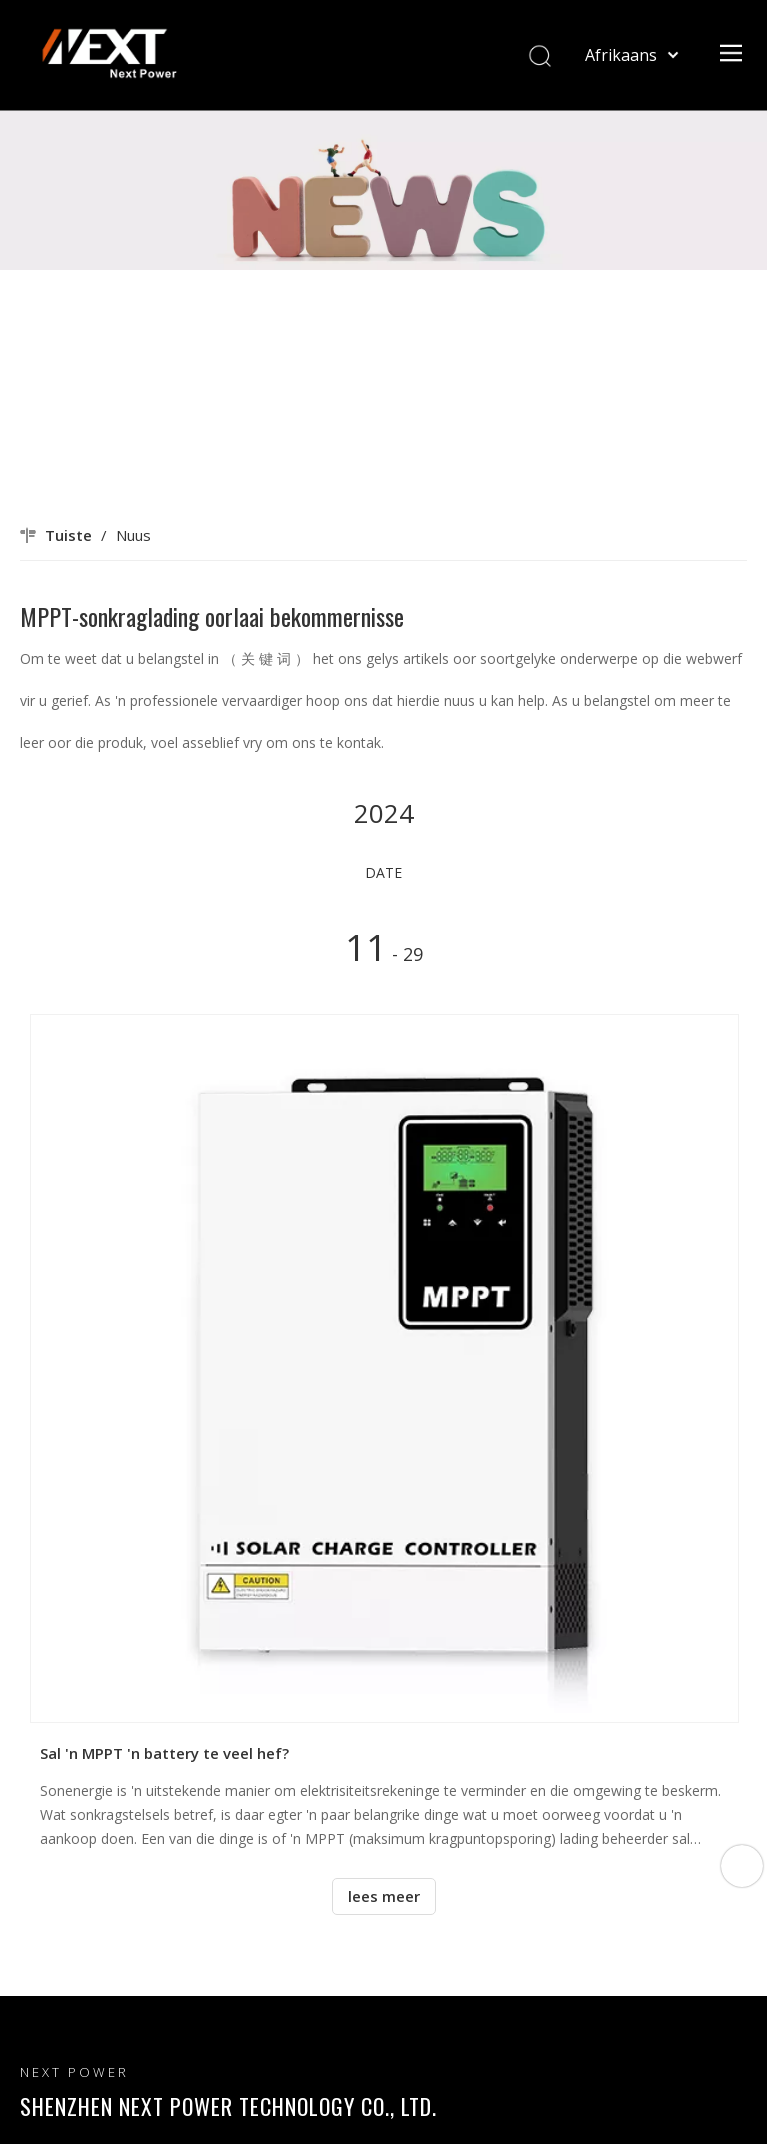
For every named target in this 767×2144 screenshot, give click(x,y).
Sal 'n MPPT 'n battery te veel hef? (164, 1753)
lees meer (384, 1896)
